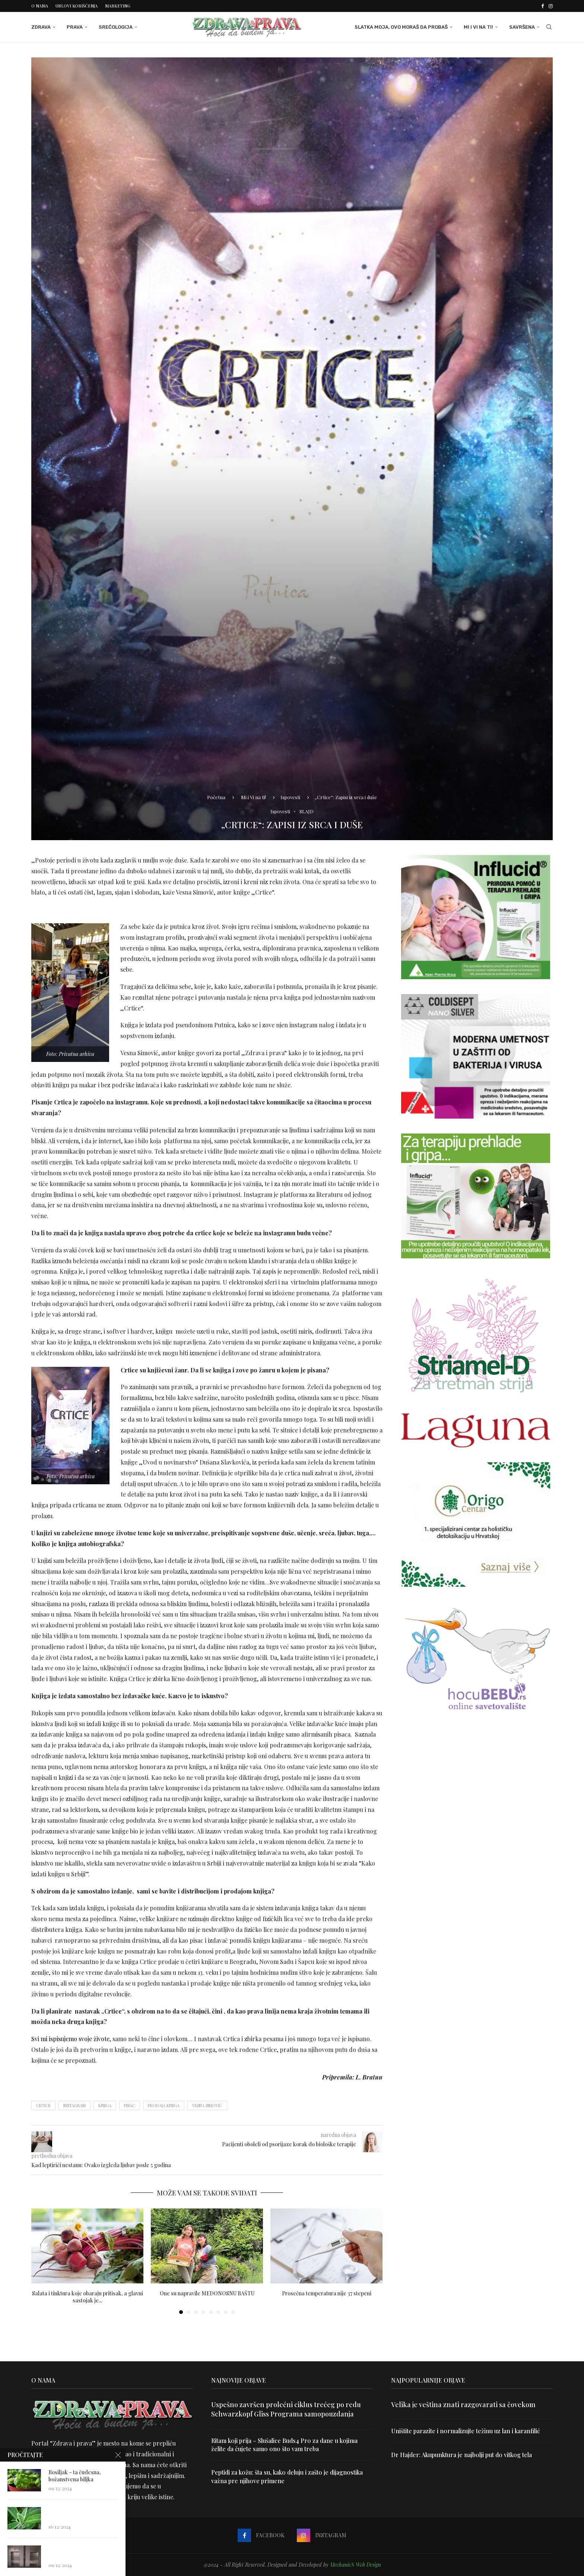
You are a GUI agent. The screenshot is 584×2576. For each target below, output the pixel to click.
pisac (129, 2105)
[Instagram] (551, 6)
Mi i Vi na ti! (478, 27)
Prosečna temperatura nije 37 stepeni (326, 2293)
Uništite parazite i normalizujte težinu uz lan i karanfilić (465, 2431)
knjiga (104, 2105)
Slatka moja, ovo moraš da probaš (401, 27)
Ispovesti (290, 797)
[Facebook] (542, 6)
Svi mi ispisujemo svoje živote (70, 2039)
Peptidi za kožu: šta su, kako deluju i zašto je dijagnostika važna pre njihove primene (287, 2476)
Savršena (522, 27)
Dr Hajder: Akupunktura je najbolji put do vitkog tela (461, 2455)
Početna (216, 797)
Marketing (117, 6)
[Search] (549, 27)
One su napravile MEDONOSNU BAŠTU (207, 2293)
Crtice (43, 2105)
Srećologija (116, 27)
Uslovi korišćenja (76, 6)
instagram (74, 2105)
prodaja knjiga (164, 2105)
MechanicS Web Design (355, 2564)
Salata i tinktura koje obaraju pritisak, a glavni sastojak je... (87, 2297)
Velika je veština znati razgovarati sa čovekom (463, 2404)
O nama (39, 6)
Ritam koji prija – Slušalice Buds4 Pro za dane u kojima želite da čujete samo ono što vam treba (284, 2445)
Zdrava (41, 27)
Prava (75, 27)
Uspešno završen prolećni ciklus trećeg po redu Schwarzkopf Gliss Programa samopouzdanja (286, 2409)
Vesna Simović (207, 2105)
